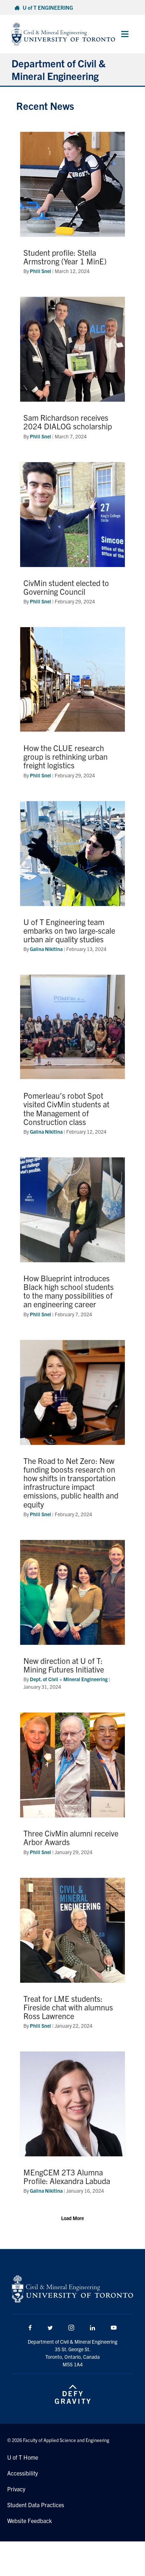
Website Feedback (29, 2520)
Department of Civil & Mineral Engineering (58, 69)
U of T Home (22, 2457)
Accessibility (22, 2473)
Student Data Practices (35, 2504)
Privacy (16, 2488)
